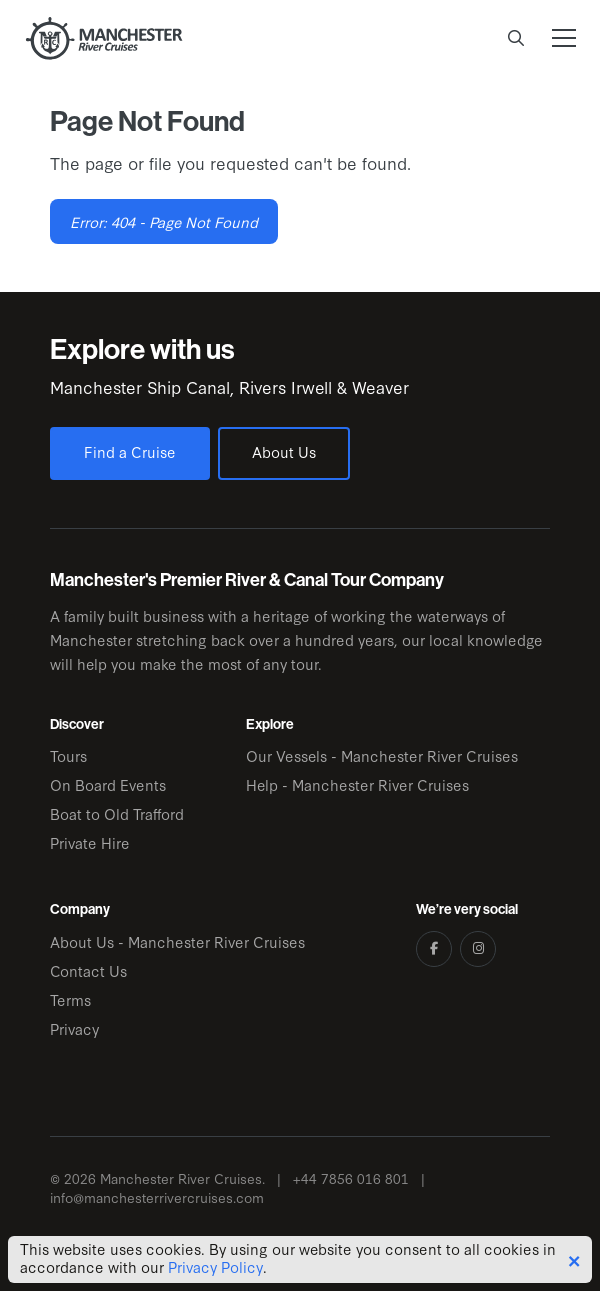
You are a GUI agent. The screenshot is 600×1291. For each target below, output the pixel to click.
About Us (284, 451)
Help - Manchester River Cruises (357, 784)
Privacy (74, 1028)
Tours (68, 755)
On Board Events (108, 784)
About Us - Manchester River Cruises (177, 941)
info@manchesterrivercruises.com (157, 1197)
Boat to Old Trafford (117, 813)
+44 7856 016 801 (351, 1178)
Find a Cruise (130, 451)
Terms (70, 999)
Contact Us (88, 970)
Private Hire (90, 842)
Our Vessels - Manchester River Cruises (382, 755)
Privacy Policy (215, 1267)
